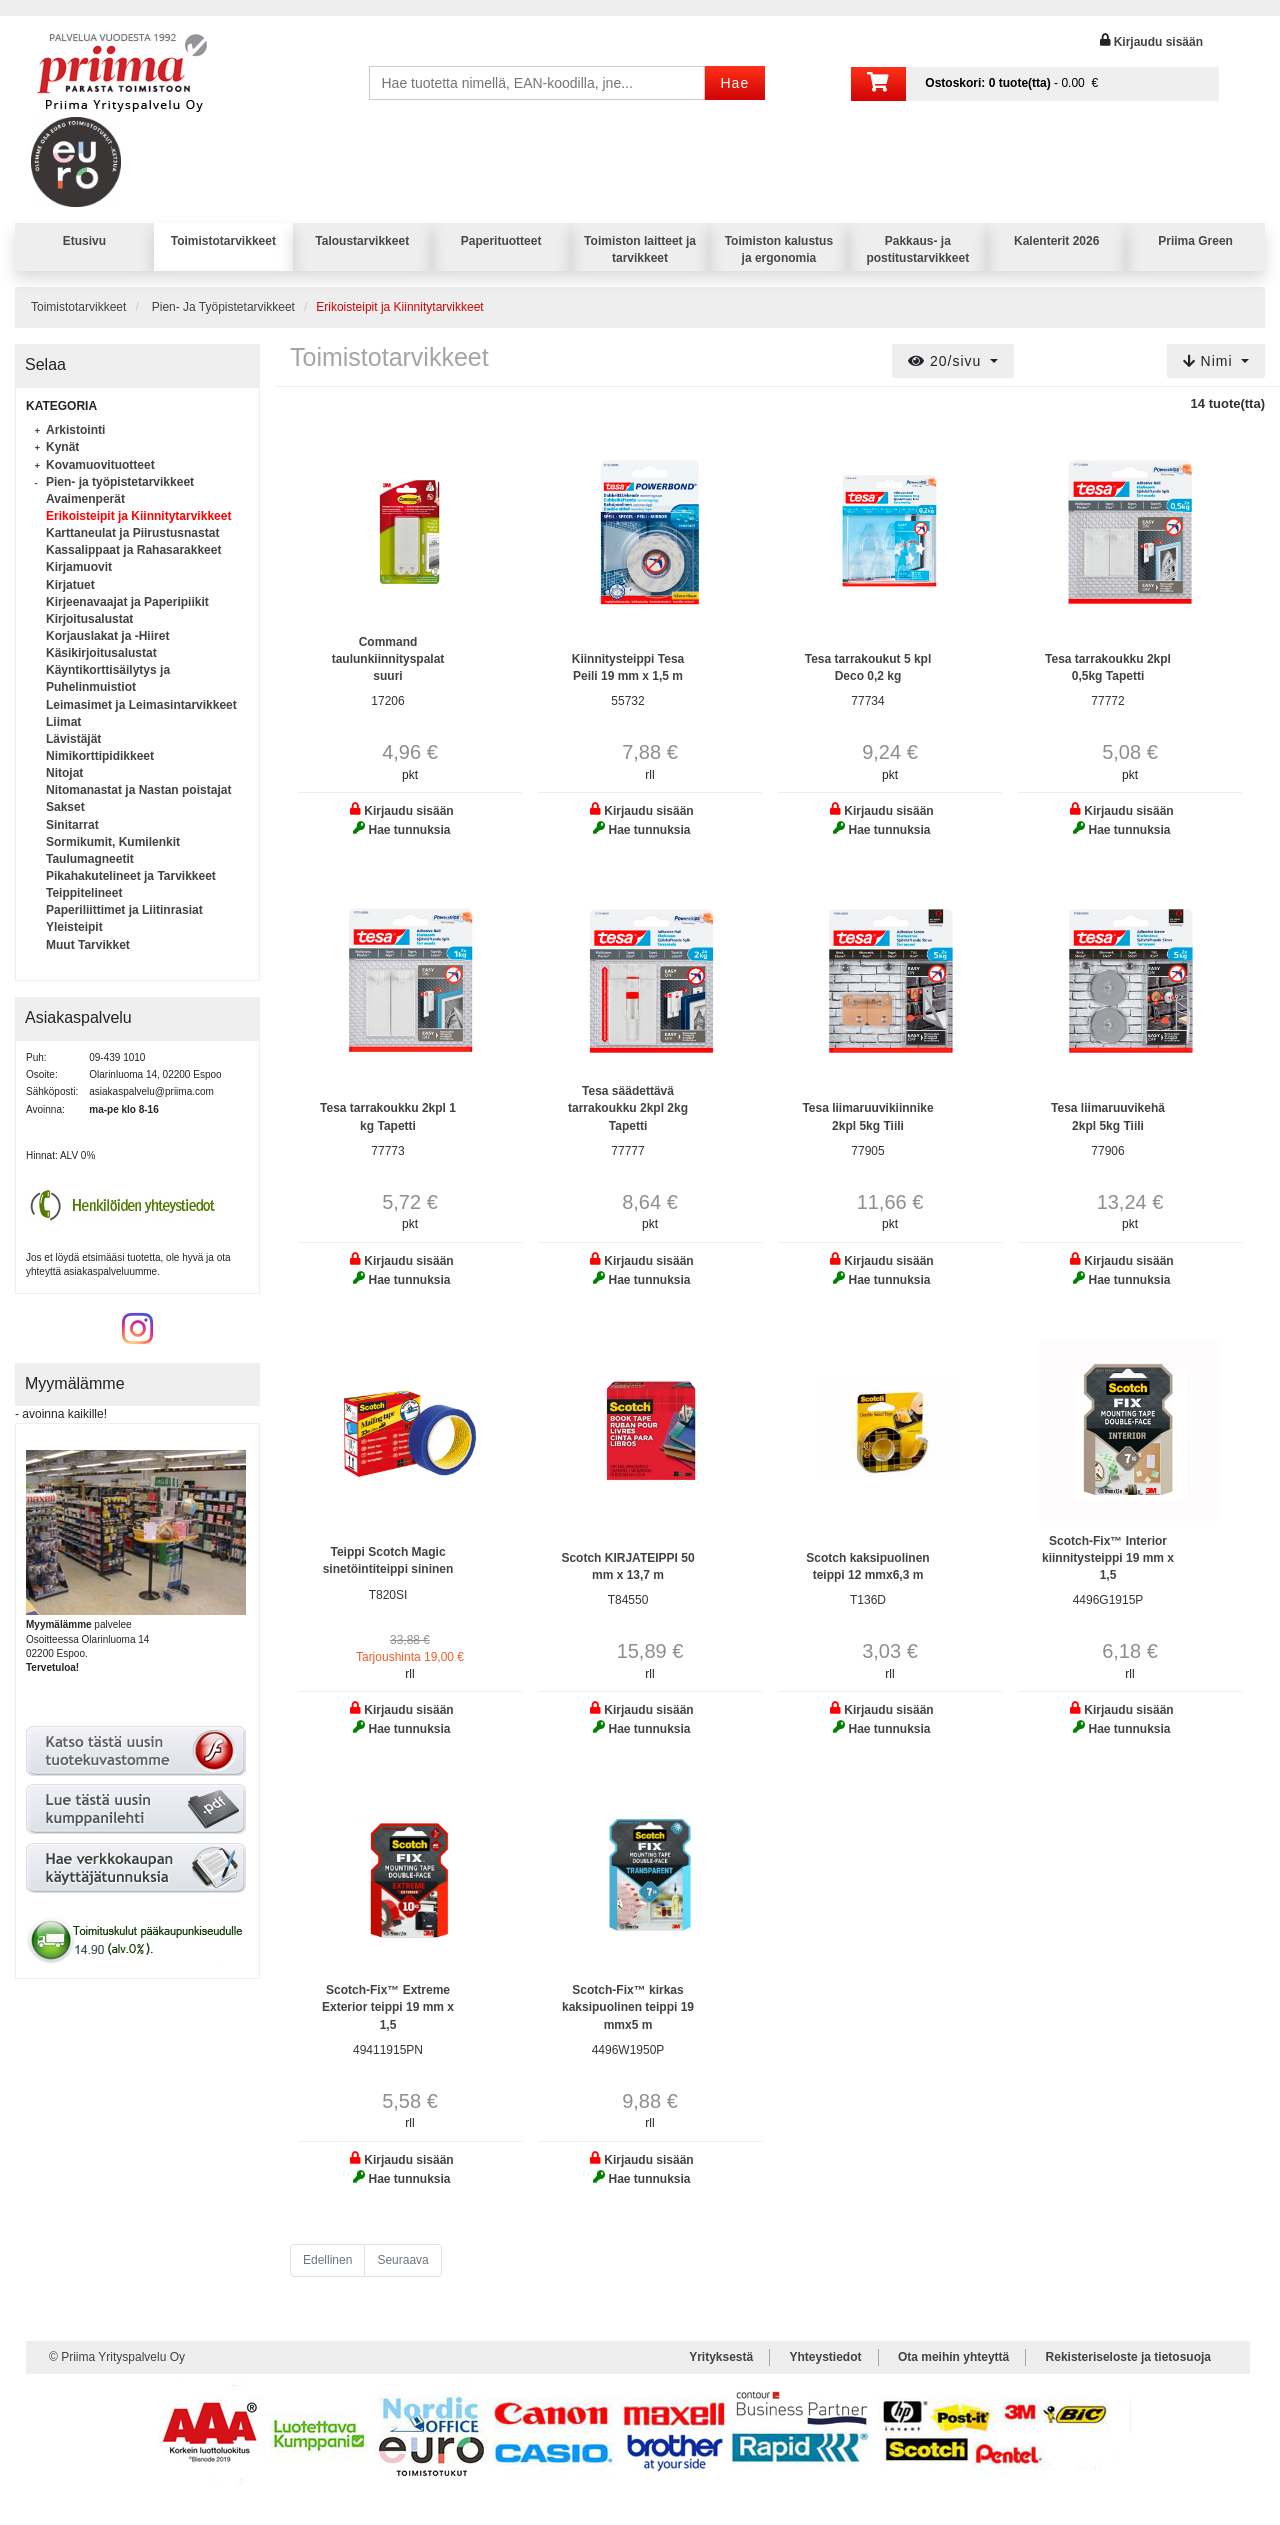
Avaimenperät (85, 499)
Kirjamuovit (79, 567)
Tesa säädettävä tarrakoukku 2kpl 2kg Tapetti (628, 1108)
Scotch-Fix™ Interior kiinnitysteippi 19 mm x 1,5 (1108, 1558)
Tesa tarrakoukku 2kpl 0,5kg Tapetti (1108, 667)
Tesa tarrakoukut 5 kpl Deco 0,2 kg (868, 667)
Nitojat (64, 773)
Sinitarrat (72, 825)
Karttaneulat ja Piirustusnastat (132, 533)
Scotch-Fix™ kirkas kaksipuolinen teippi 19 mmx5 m (628, 2007)
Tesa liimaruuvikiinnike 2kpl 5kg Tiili (867, 1116)
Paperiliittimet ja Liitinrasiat (124, 910)
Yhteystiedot (826, 2357)
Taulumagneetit (90, 859)
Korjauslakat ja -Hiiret (107, 636)
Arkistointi (75, 430)
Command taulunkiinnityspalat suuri (388, 659)
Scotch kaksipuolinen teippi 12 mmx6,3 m (867, 1566)
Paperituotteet (501, 241)
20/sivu (947, 361)
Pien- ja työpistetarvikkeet (120, 482)
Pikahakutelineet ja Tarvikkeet (131, 876)
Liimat (63, 722)
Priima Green (1195, 241)
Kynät (62, 447)
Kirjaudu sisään (1158, 42)
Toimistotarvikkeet (223, 241)
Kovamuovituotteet (100, 465)
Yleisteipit (74, 927)
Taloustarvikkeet (362, 241)
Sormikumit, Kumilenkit (113, 842)
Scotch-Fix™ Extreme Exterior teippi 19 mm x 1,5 (388, 2007)
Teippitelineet (84, 893)
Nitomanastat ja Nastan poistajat (138, 790)
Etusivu (84, 241)
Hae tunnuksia (409, 830)
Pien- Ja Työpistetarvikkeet (223, 307)
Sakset (65, 807)
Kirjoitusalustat (89, 619)
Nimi (1210, 361)
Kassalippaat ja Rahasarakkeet (133, 550)
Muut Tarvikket (88, 945)
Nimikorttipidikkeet (100, 756)
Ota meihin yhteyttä (953, 2357)
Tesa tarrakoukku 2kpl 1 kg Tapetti (388, 1116)
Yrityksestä (721, 2357)
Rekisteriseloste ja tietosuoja (1128, 2357)
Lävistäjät (73, 739)
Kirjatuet (70, 585)
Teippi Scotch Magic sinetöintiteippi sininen (388, 1560)
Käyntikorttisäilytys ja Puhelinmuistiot (108, 678)
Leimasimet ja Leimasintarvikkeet (141, 705)
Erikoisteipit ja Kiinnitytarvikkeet (138, 516)
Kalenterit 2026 (1056, 241)
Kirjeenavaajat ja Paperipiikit (127, 602)
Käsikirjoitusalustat (101, 653)
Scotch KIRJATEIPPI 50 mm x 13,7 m (627, 1566)
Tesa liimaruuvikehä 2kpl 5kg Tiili (1108, 1116)
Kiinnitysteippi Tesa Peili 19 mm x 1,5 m (628, 667)
